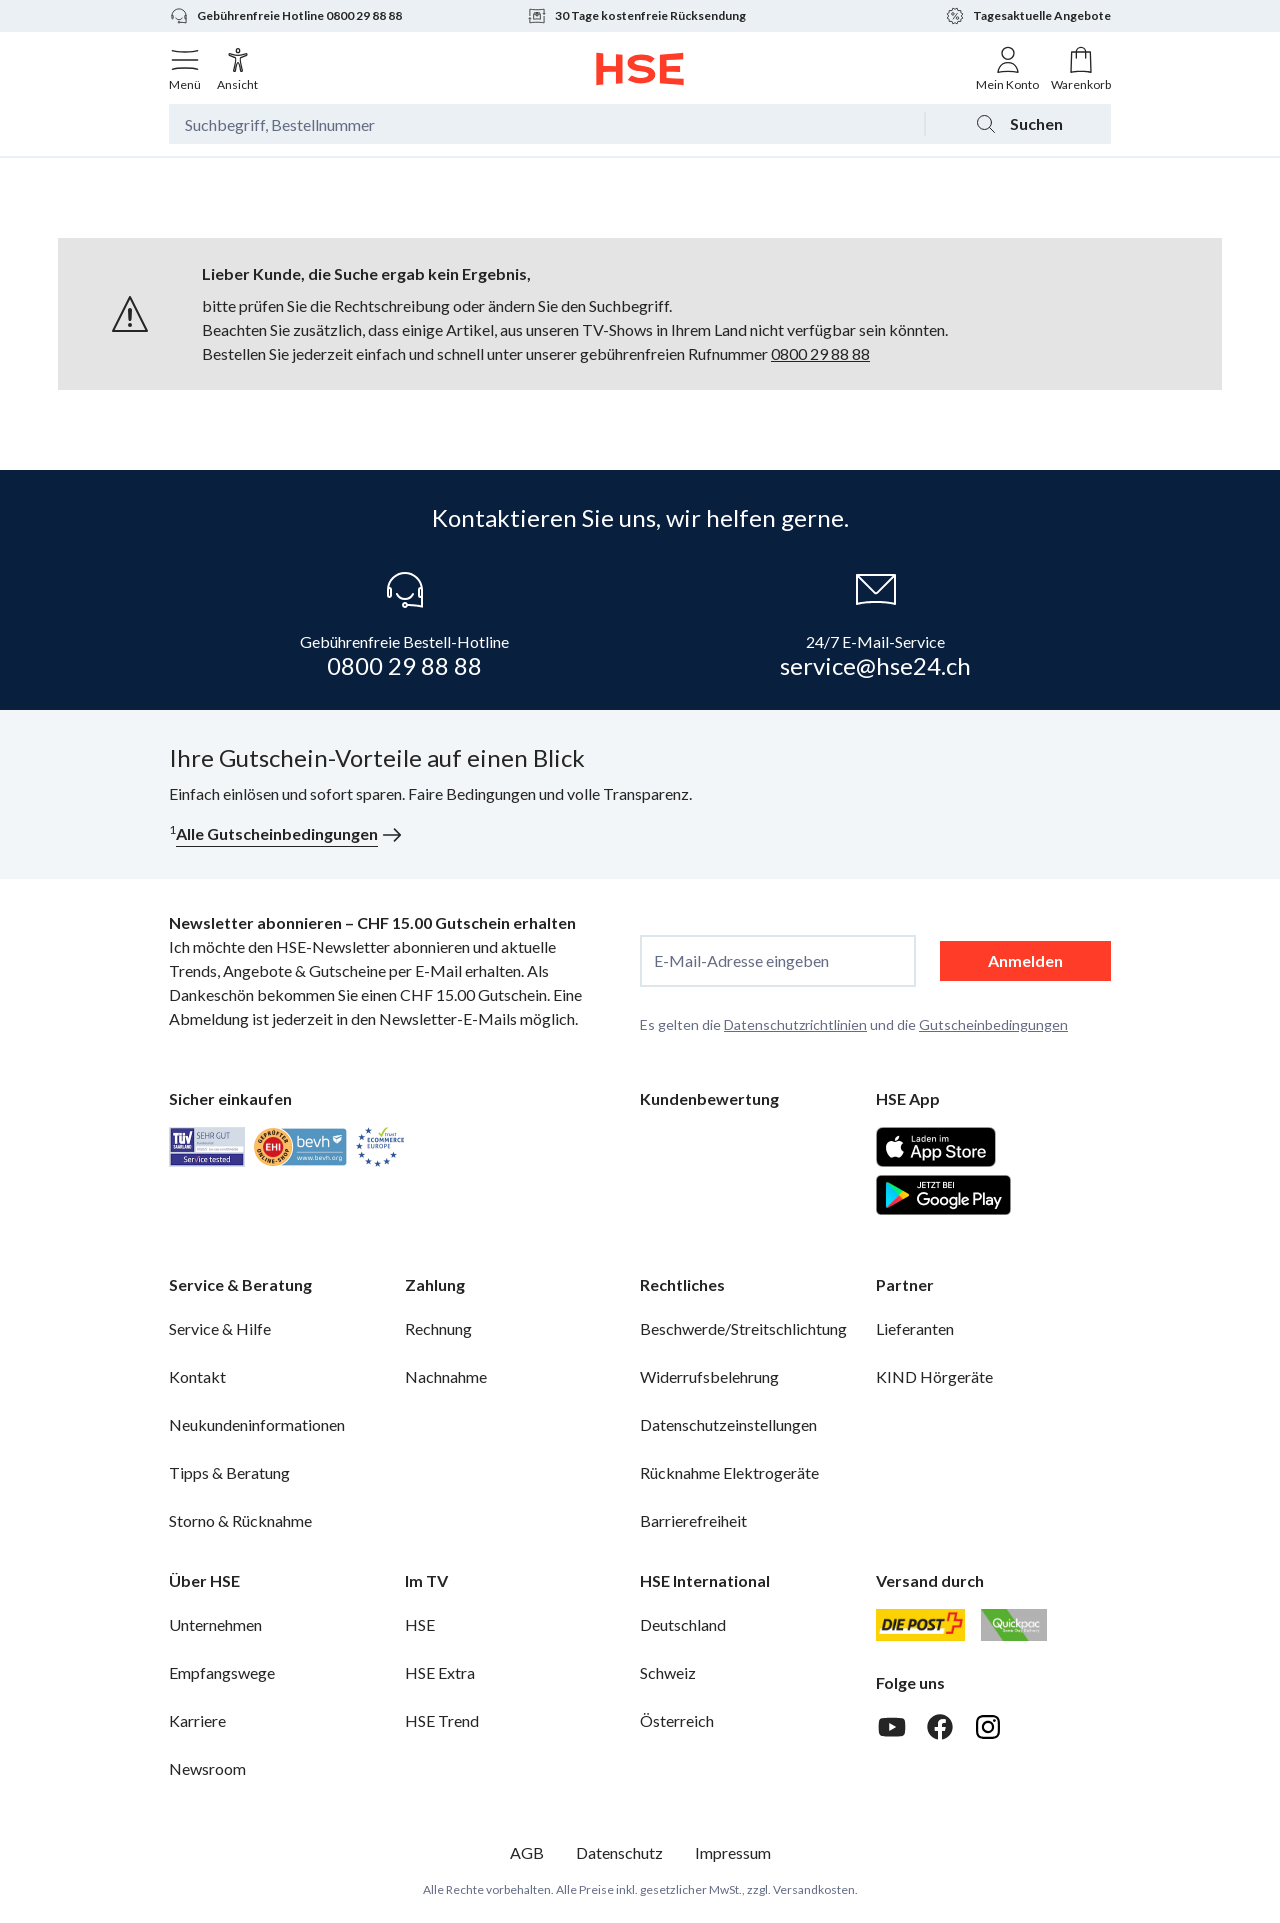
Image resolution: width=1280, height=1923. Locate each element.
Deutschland (683, 1624)
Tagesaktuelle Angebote (1028, 16)
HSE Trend (442, 1720)
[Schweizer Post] (921, 1625)
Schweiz (668, 1672)
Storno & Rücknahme (240, 1520)
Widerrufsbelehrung (709, 1376)
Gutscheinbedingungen (993, 1024)
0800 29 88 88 (820, 353)
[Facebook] (940, 1727)
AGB (527, 1852)
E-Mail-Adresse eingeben (741, 961)
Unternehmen (215, 1624)
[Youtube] (892, 1727)
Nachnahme (446, 1376)
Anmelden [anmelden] (1025, 960)
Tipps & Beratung (229, 1472)
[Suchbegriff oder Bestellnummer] (546, 124)
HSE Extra (440, 1672)
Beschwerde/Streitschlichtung (743, 1328)
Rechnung (438, 1328)
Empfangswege (222, 1672)
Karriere (197, 1720)
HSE (420, 1624)
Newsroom (207, 1768)
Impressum (733, 1852)
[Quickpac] (1014, 1625)
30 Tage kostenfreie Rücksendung (636, 16)
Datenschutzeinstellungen (728, 1424)
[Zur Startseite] (640, 69)
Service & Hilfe (220, 1328)
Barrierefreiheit (693, 1520)
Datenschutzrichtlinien (795, 1024)
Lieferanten (915, 1328)
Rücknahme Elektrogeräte (729, 1472)
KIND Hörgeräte (934, 1376)
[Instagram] (988, 1727)
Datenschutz (619, 1852)
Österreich (677, 1720)
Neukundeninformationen (257, 1424)
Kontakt (197, 1376)
